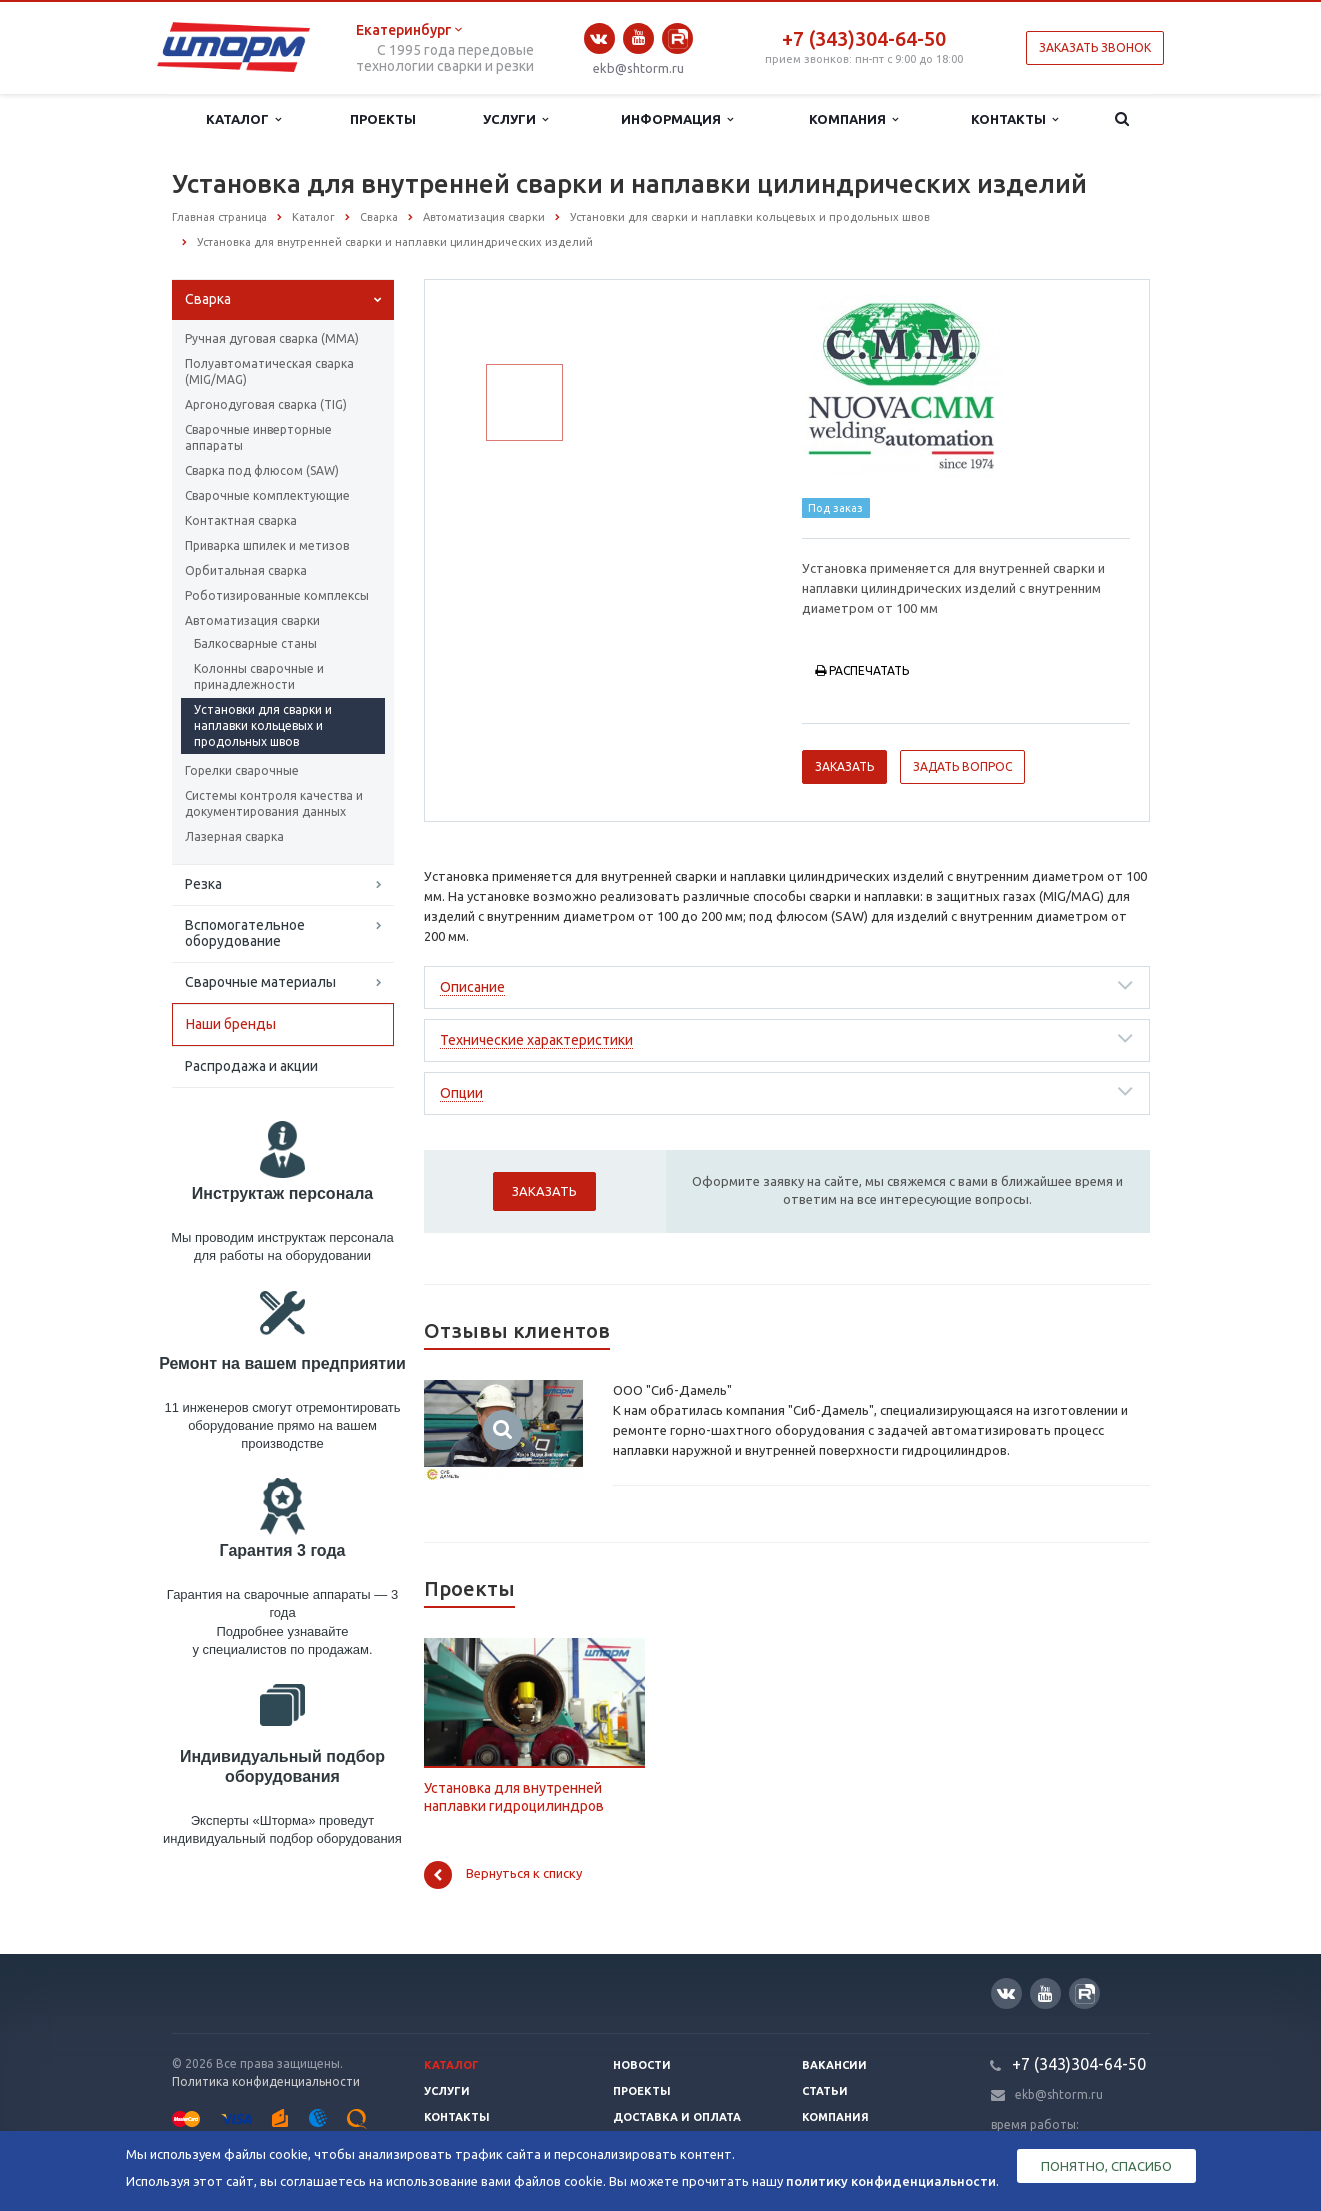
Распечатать (862, 670)
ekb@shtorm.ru (638, 68)
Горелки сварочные (242, 770)
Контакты (1014, 119)
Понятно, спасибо (1106, 2166)
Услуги (515, 119)
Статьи (825, 2091)
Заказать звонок (1095, 47)
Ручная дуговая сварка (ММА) (272, 338)
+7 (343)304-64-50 (864, 38)
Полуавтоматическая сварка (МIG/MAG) (269, 371)
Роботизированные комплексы (277, 595)
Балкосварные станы (255, 643)
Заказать (844, 766)
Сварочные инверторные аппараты (258, 437)
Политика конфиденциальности (266, 2081)
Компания (853, 119)
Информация (677, 119)
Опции (461, 1093)
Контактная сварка (241, 520)
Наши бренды (231, 1024)
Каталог (243, 119)
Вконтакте (599, 38)
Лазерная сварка (234, 836)
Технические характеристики (536, 1040)
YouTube (638, 37)
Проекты (383, 119)
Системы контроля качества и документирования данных (274, 803)
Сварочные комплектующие (267, 495)
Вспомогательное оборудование (245, 933)
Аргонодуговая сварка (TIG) (266, 404)
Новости (642, 2065)
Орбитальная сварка (246, 570)
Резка (203, 884)
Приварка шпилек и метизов (267, 545)
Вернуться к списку (503, 1875)
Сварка (208, 299)
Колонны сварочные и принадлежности (259, 676)
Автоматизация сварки (252, 620)
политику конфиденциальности (891, 2181)
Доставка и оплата (677, 2117)
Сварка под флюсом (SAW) (262, 470)
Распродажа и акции (251, 1066)
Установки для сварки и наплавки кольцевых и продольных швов (263, 725)
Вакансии (834, 2065)
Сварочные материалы (260, 982)
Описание (472, 987)
